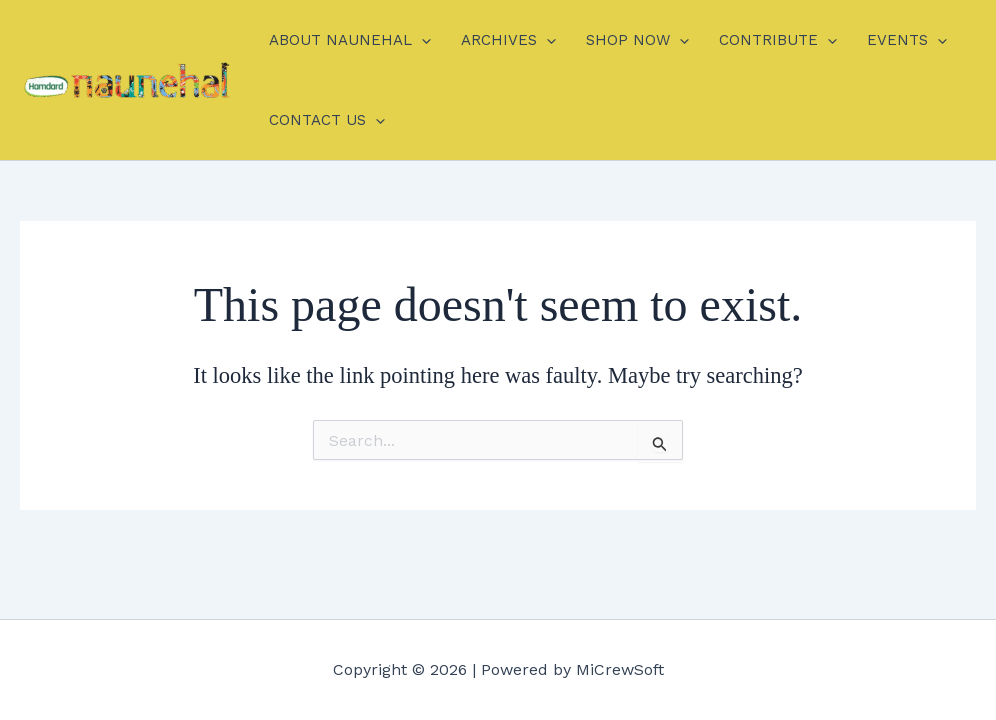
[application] (421, 40)
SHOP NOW (637, 40)
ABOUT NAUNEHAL (350, 40)
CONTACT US (327, 120)
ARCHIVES (508, 40)
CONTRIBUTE (778, 40)
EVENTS (907, 40)
